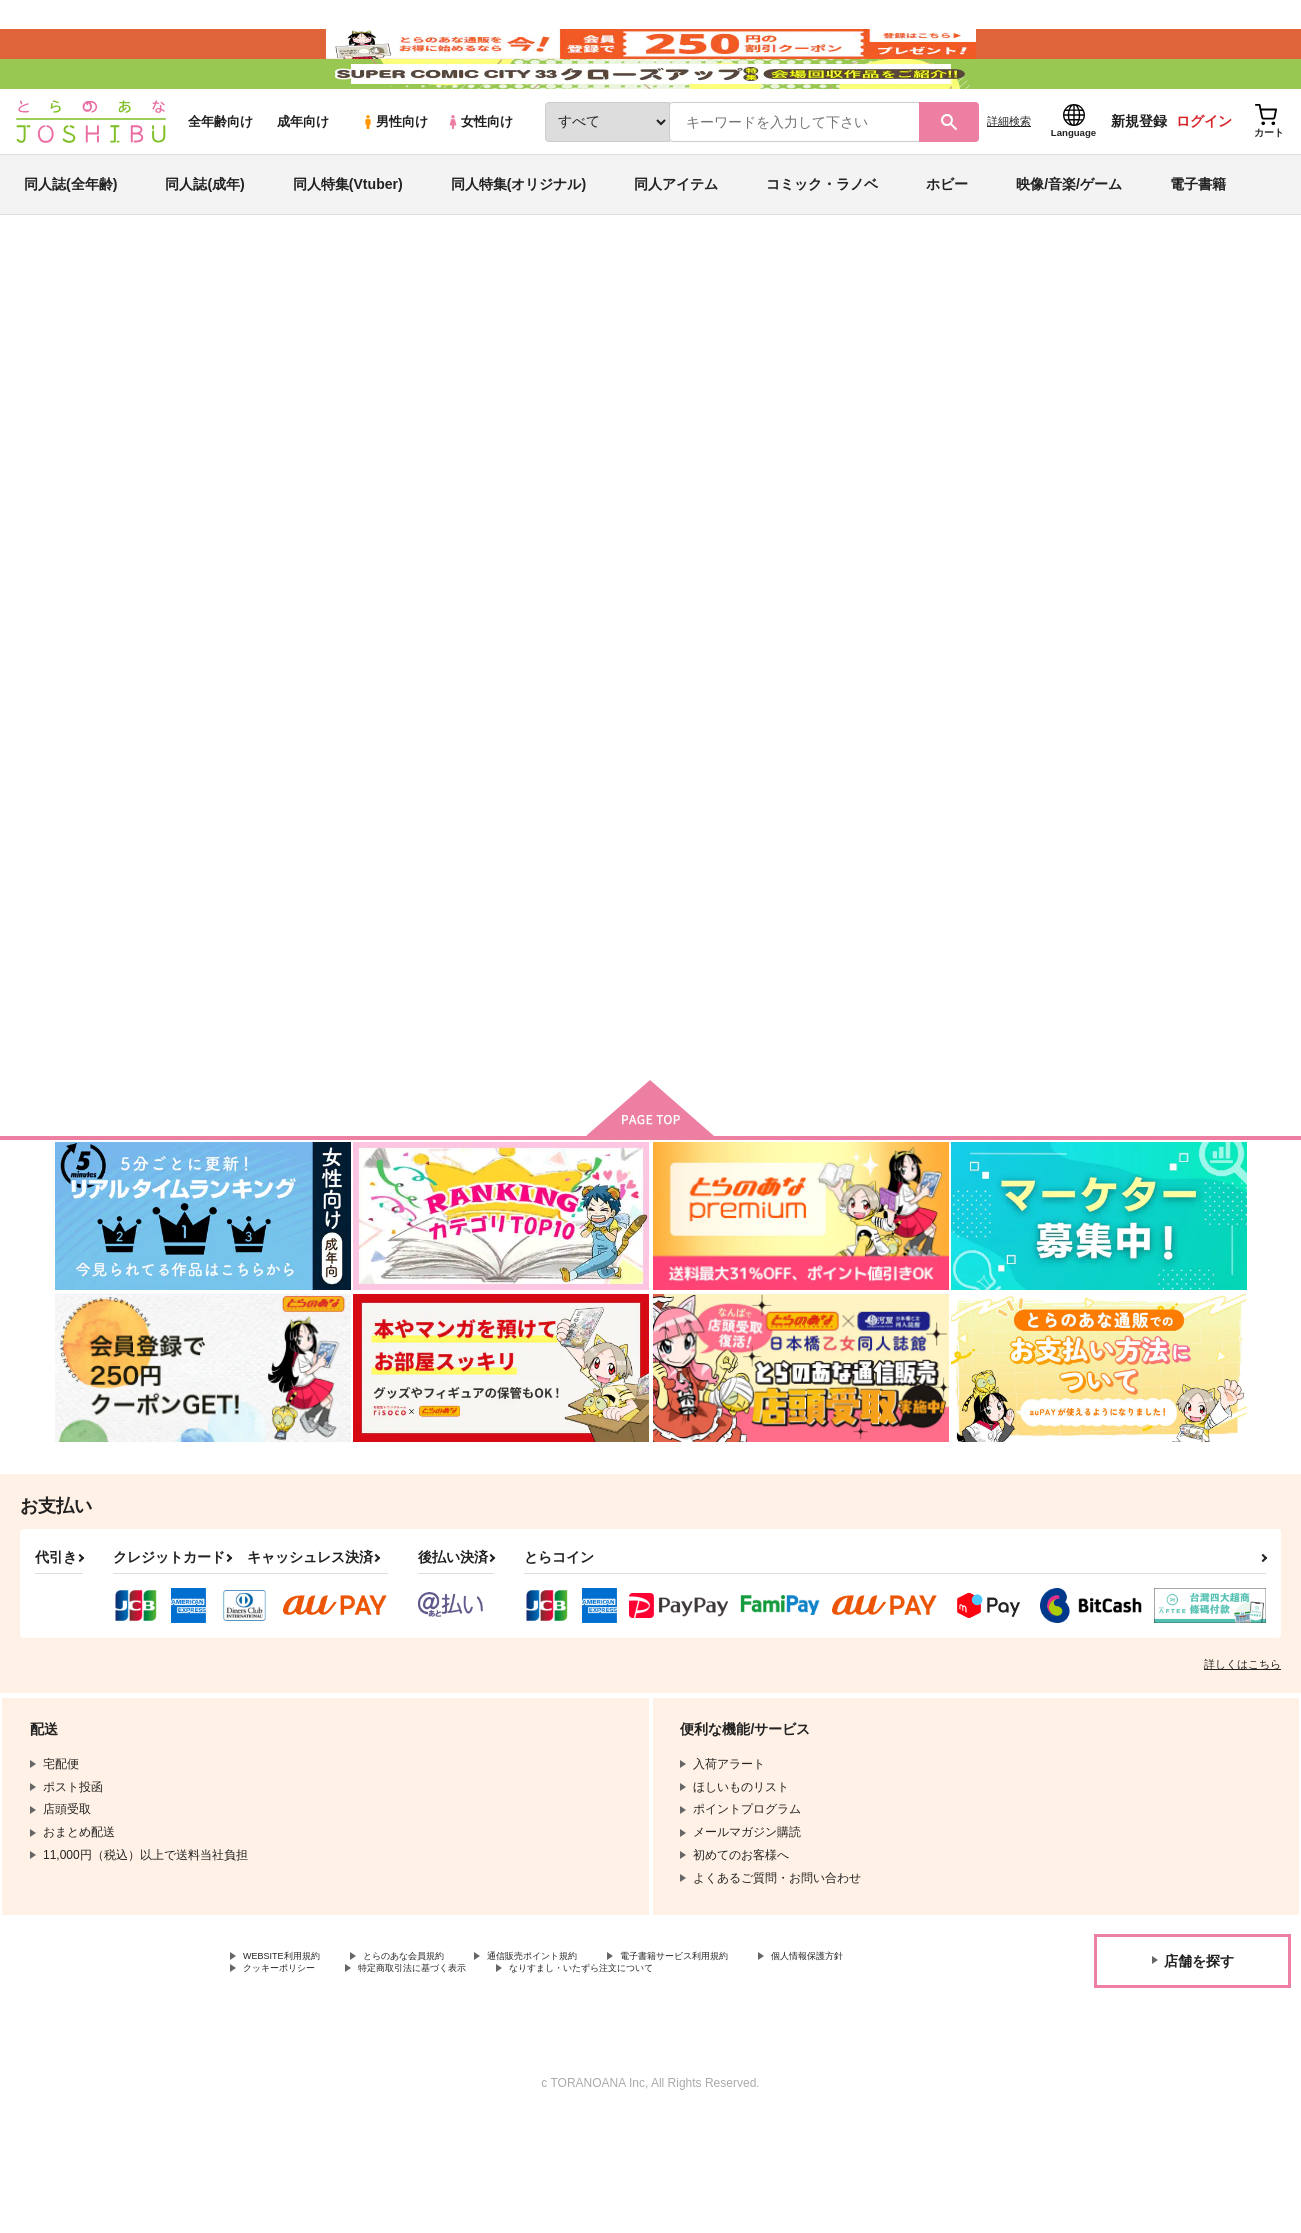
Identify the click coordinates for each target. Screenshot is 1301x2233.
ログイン (1204, 181)
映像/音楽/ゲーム (1069, 244)
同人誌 (171, 331)
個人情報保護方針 (291, 2063)
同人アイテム (676, 244)
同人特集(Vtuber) (348, 244)
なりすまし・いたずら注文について (339, 2080)
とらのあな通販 (93, 331)
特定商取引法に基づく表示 (593, 2063)
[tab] (391, 628)
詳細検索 (1009, 181)
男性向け (394, 181)
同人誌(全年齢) (70, 244)
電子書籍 (1198, 244)
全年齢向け (220, 181)
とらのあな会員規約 (442, 2046)
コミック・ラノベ (822, 244)
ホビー (947, 244)
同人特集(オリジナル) (518, 244)
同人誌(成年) (204, 244)
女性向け (479, 181)
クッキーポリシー (430, 2063)
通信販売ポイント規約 (599, 2046)
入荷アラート (947, 384)
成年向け (303, 181)
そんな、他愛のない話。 (664, 426)
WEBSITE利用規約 (294, 2046)
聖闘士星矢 (273, 387)
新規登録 (1139, 181)
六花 (760, 426)
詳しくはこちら (1242, 1752)
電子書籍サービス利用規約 (774, 2046)
